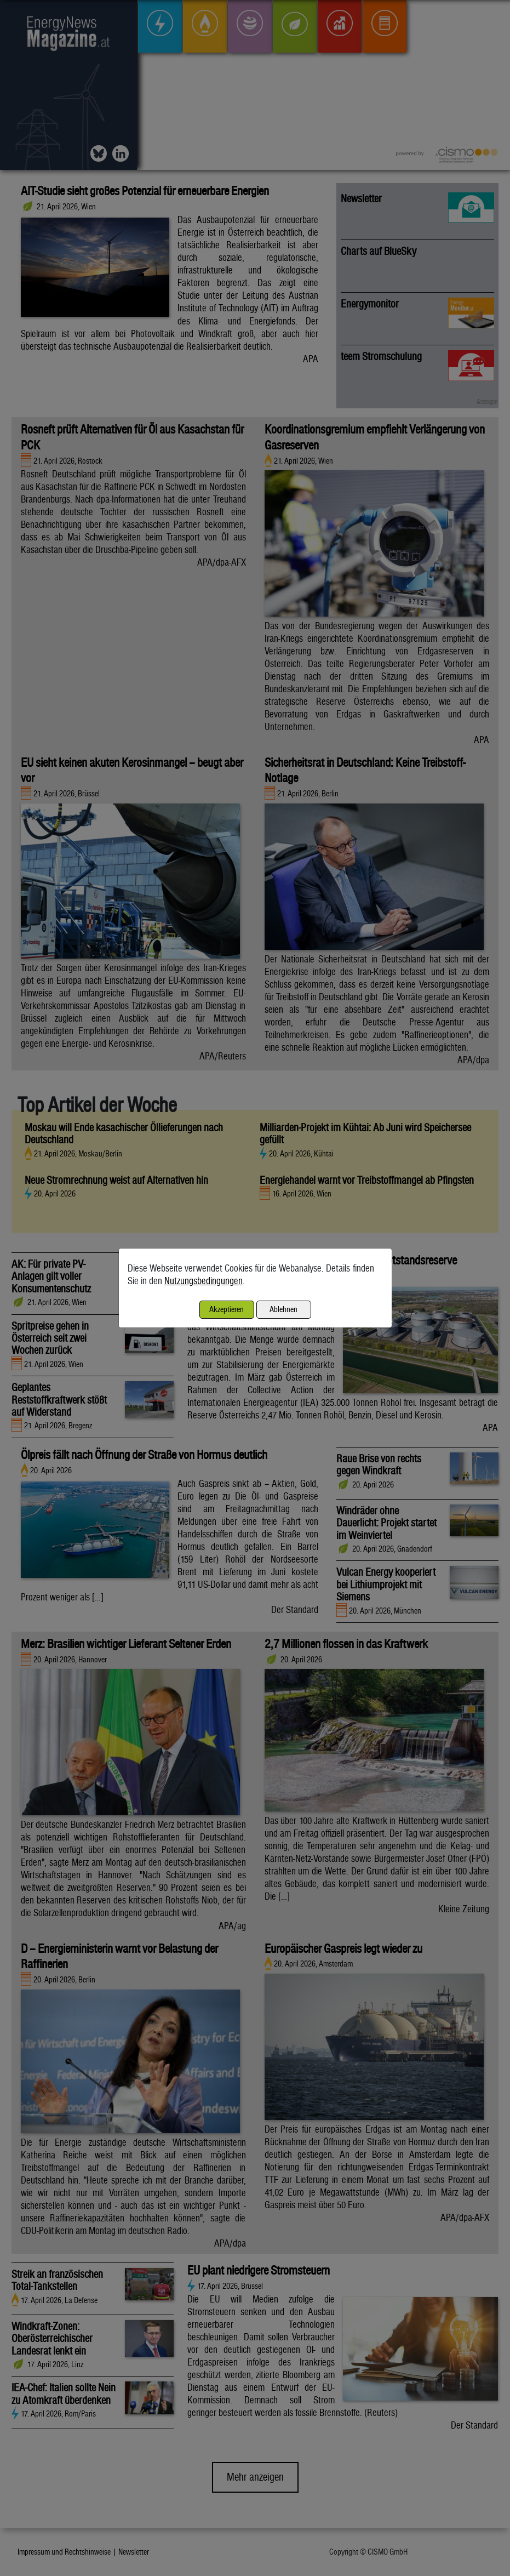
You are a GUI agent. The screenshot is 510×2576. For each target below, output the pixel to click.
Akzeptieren (226, 1309)
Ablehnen (283, 1309)
